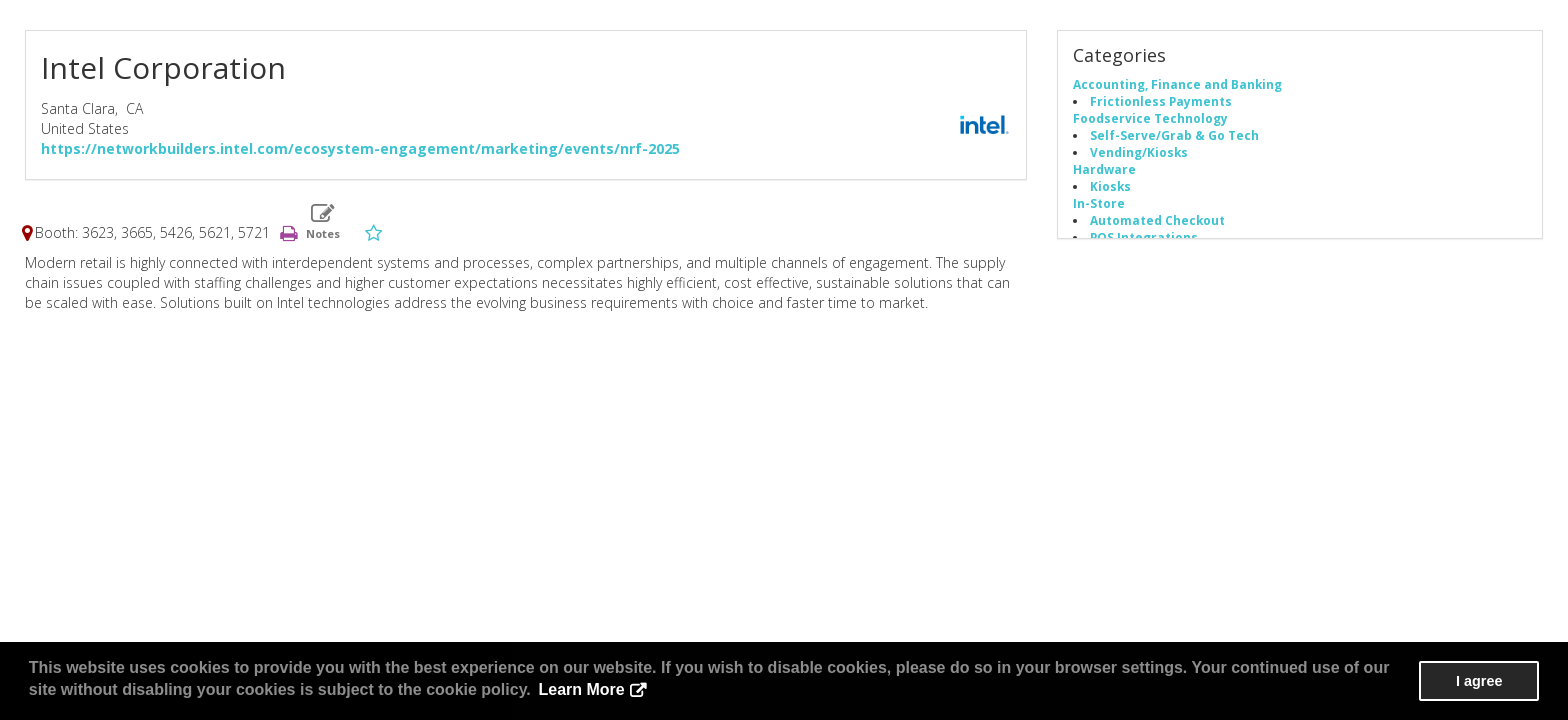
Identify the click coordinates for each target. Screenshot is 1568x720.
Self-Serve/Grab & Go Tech (1174, 135)
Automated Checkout (1157, 220)
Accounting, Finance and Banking (1177, 84)
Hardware (1104, 169)
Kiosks (1110, 186)
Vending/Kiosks (1139, 152)
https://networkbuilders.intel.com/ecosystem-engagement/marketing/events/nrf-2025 (360, 148)
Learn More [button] (581, 689)
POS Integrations (1144, 237)
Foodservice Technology (1150, 118)
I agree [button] (1479, 681)
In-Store (1099, 203)
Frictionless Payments (1161, 101)
